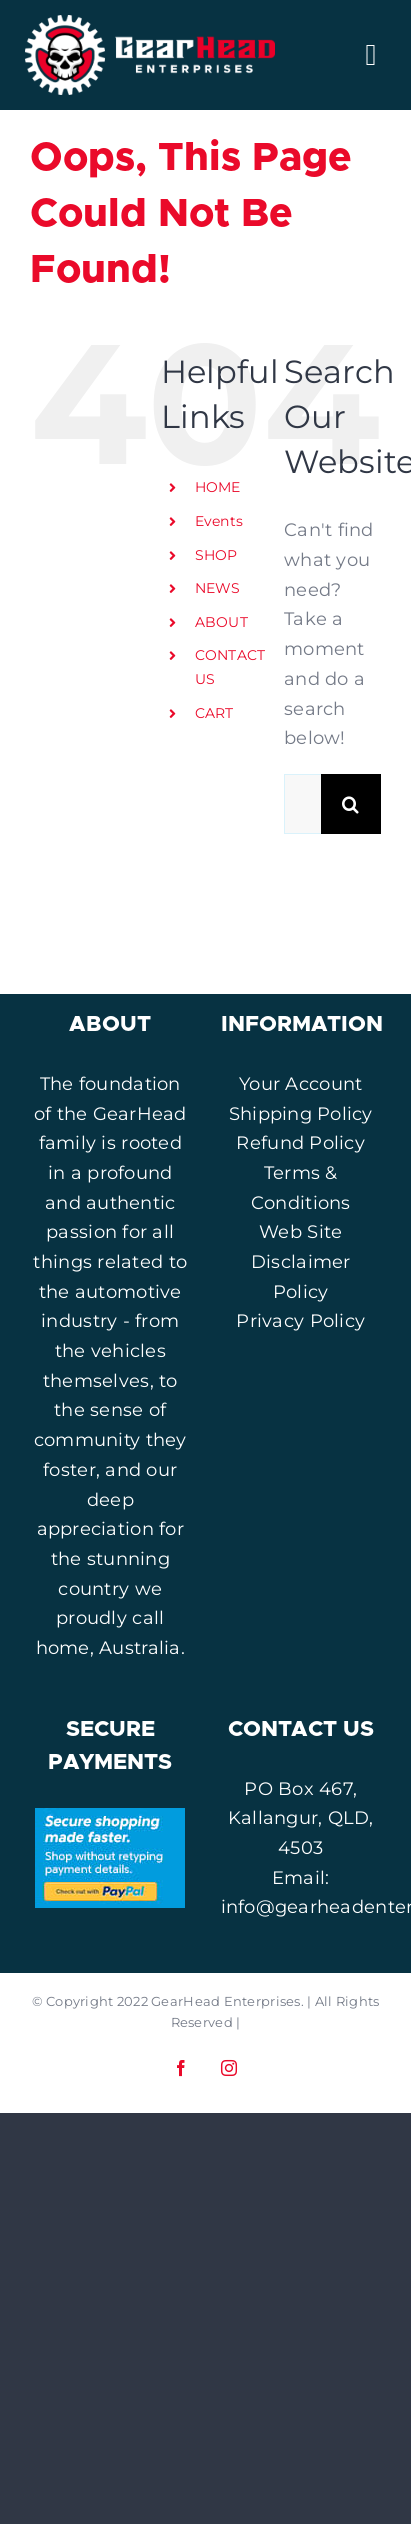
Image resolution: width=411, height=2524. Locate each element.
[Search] (351, 804)
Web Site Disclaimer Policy (301, 1261)
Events (219, 521)
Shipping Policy (301, 1114)
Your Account (300, 1084)
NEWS (218, 588)
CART (214, 713)
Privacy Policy (300, 1321)
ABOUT (221, 622)
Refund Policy (300, 1143)
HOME (218, 487)
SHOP (216, 555)
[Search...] (302, 804)
